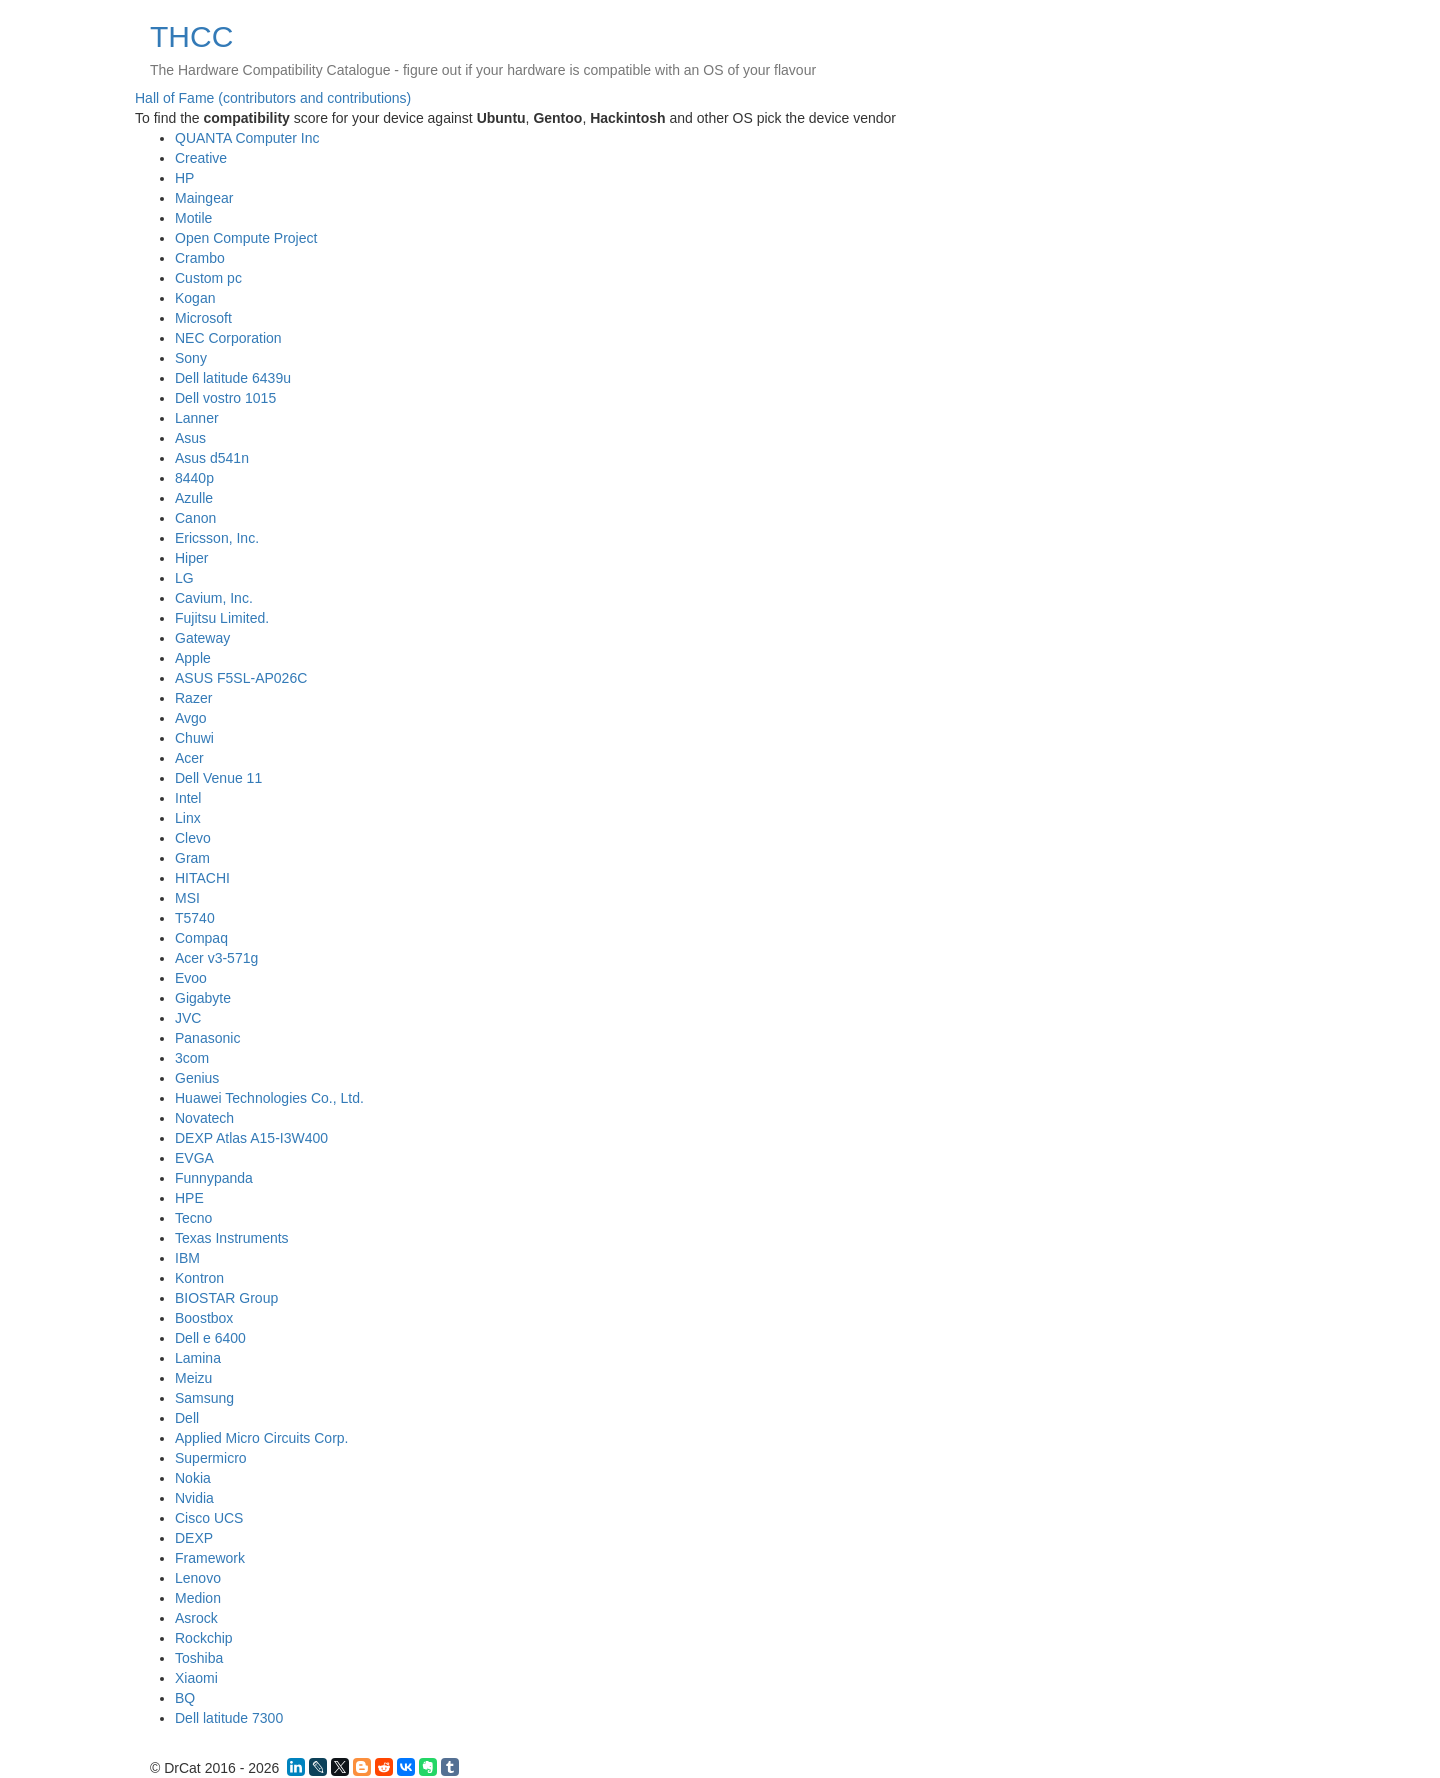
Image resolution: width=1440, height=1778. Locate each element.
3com (192, 1058)
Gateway (202, 638)
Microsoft (203, 318)
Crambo (200, 258)
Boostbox (204, 1318)
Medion (198, 1598)
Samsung (204, 1398)
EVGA (194, 1158)
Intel (188, 798)
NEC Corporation (228, 338)
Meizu (193, 1378)
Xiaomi (196, 1678)
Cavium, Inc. (214, 598)
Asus (190, 438)
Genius (197, 1078)
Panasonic (207, 1038)
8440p (194, 478)
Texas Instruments (232, 1238)
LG (184, 578)
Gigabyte (203, 998)
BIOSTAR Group (226, 1298)
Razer (193, 698)
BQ (185, 1698)
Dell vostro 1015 (225, 398)
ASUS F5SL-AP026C (241, 678)
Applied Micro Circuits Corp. (262, 1438)
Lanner (197, 418)
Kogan (195, 298)
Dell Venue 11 (218, 778)
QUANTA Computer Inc (247, 138)
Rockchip (204, 1638)
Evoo (191, 978)
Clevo (193, 838)
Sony (191, 358)
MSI (187, 898)
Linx (188, 818)
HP (184, 178)
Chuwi (194, 738)
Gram (192, 858)
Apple (193, 658)
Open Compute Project (246, 238)
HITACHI (202, 878)
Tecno (193, 1218)
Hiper (191, 558)
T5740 (195, 918)
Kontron (199, 1278)
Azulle (194, 498)
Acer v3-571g (216, 958)
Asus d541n (212, 458)
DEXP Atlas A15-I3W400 (251, 1138)
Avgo (191, 718)
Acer (189, 758)
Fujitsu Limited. (222, 618)
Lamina (198, 1358)
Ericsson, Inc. (217, 538)
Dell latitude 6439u (233, 378)
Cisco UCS (209, 1518)
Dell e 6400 (210, 1338)
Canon (195, 518)
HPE (189, 1198)
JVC (188, 1018)
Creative (201, 158)
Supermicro (211, 1458)
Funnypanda (214, 1178)
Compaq (201, 938)
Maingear (204, 198)
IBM (187, 1258)
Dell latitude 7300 (229, 1718)
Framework (210, 1558)
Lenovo (198, 1578)
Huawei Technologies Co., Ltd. (269, 1098)
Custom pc (208, 278)
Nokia (193, 1478)
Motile (193, 218)
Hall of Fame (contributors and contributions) (273, 98)
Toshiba (199, 1658)
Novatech (204, 1118)
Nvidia (194, 1498)
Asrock (196, 1618)
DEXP (194, 1538)
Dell (187, 1418)
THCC (191, 36)
